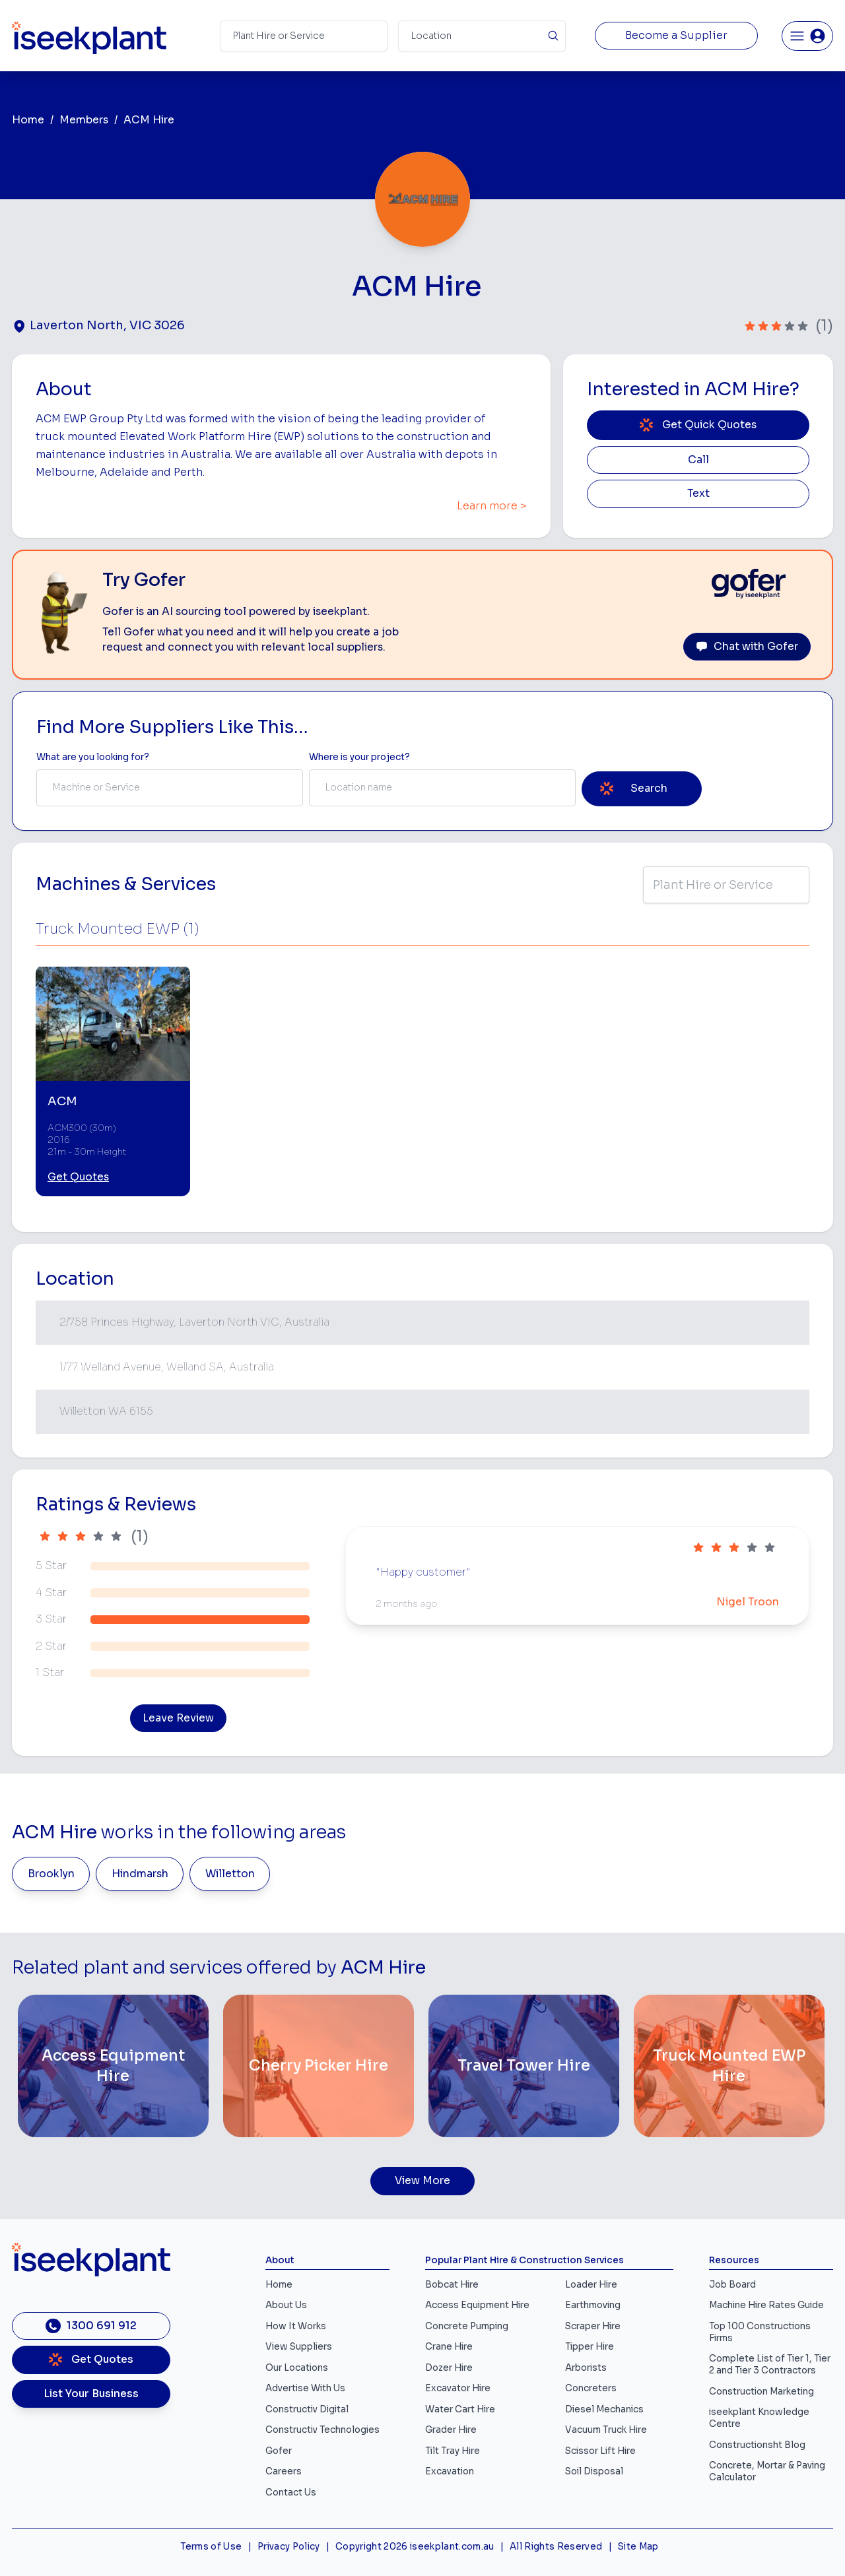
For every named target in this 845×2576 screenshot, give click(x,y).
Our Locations (296, 2367)
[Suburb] (482, 36)
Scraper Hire (593, 2326)
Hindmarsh (140, 1874)
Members (83, 120)
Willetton (230, 1874)
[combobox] (169, 787)
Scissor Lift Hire (600, 2451)
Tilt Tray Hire (452, 2451)
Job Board (732, 2284)
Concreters (591, 2388)
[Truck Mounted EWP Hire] (729, 2066)
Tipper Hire (589, 2346)
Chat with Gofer (747, 646)
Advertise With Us (305, 2388)
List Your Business (91, 2393)
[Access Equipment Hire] (113, 2066)
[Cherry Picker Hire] (318, 2066)
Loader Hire (591, 2284)
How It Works (295, 2326)
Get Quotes (78, 1177)
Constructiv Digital (307, 2409)
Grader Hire (451, 2429)
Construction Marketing (761, 2391)
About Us (286, 2305)
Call (698, 460)
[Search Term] (303, 36)
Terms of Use (211, 2546)
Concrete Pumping (466, 2326)
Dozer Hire (449, 2367)
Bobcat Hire (452, 2284)
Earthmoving (593, 2305)
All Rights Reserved (556, 2546)
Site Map (638, 2546)
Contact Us (290, 2492)
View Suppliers (298, 2346)
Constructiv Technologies (322, 2429)
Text (698, 493)
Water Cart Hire (460, 2409)
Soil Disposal (594, 2471)
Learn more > (492, 506)
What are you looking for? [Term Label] (92, 757)
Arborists (586, 2367)
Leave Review (178, 1718)
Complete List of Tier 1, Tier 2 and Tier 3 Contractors (769, 2364)
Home (28, 120)
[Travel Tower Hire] (523, 2066)
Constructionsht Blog (757, 2445)
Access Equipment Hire (477, 2305)
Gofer (278, 2451)
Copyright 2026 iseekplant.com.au (414, 2546)
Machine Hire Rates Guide (766, 2305)
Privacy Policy (288, 2546)
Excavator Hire (457, 2388)
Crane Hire (449, 2346)
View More (422, 2180)
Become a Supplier (676, 35)
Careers (283, 2471)
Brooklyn (51, 1874)
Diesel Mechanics (604, 2409)
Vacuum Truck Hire (606, 2429)
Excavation (449, 2471)
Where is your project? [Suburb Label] (359, 757)
